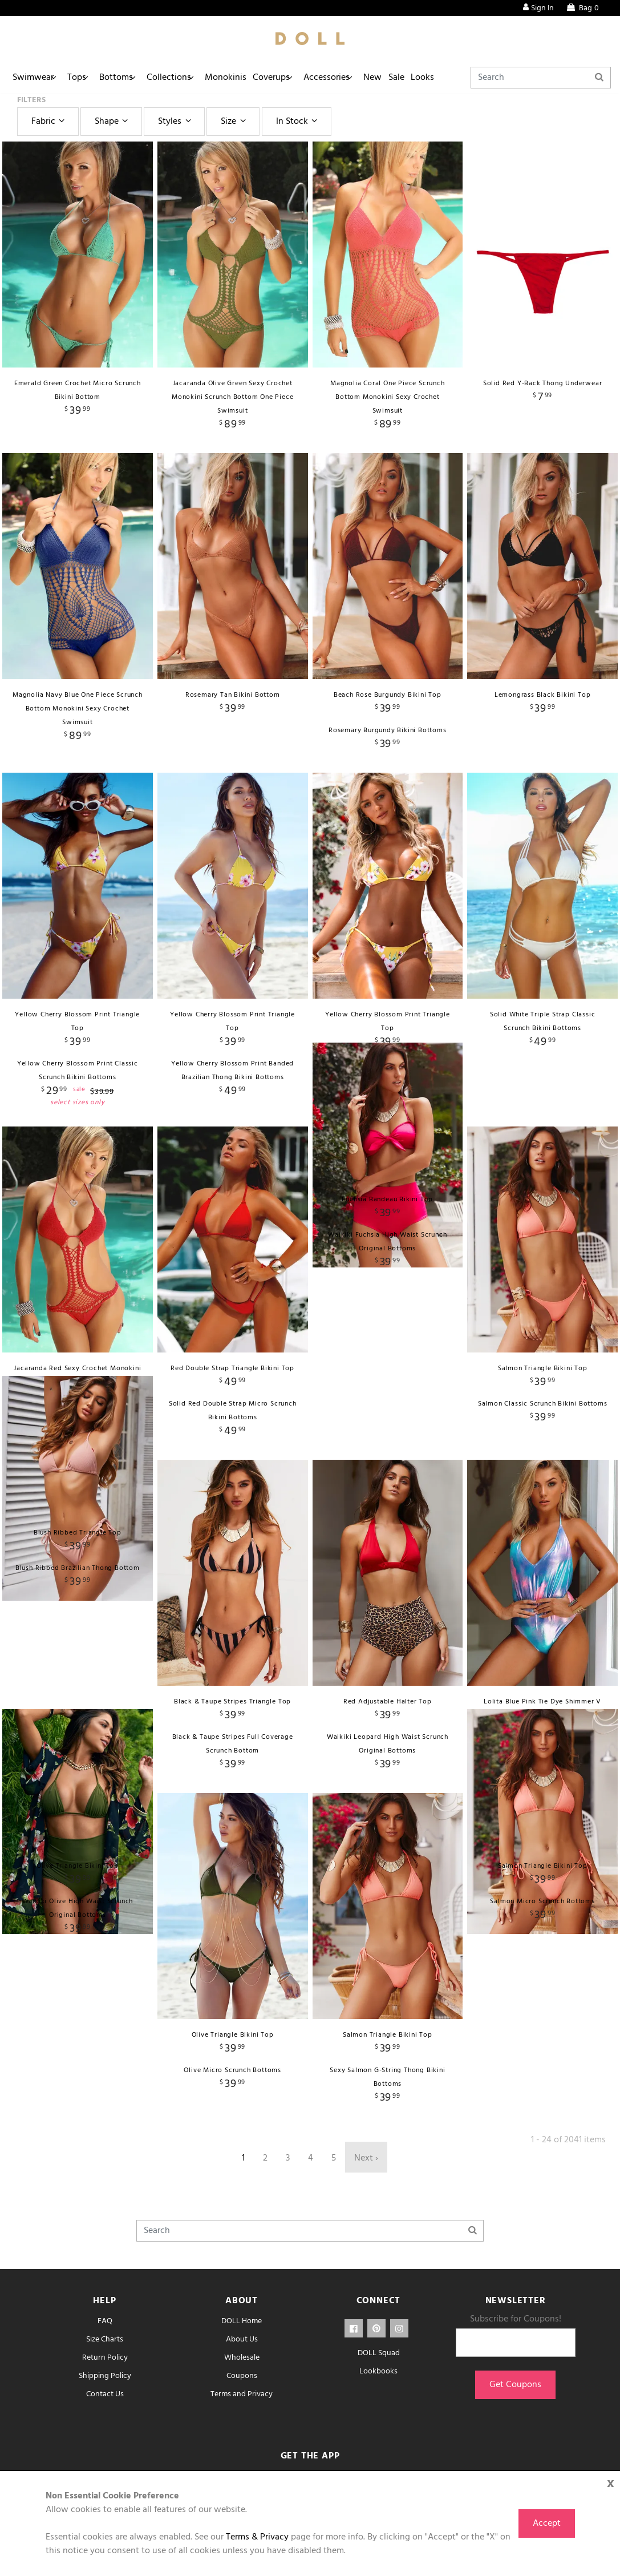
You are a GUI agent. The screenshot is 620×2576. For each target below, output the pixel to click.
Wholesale (242, 2357)
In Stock (298, 121)
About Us (242, 2339)
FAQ (105, 2321)
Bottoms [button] (134, 77)
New (425, 77)
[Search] (559, 77)
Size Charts (104, 2339)
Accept (547, 2523)
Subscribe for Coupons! (515, 2319)
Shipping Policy (105, 2376)
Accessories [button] (372, 77)
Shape (113, 121)
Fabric (49, 121)
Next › (366, 2158)
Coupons (241, 2376)
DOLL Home (241, 2321)
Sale (456, 77)
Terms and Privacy (241, 2394)
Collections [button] (193, 77)
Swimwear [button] (36, 77)
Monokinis (257, 77)
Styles (176, 121)
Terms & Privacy (257, 2537)
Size (235, 121)
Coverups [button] (310, 77)
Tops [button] (87, 77)
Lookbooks (378, 2371)
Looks (489, 77)
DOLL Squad (379, 2353)
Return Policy (105, 2357)
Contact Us (105, 2394)
